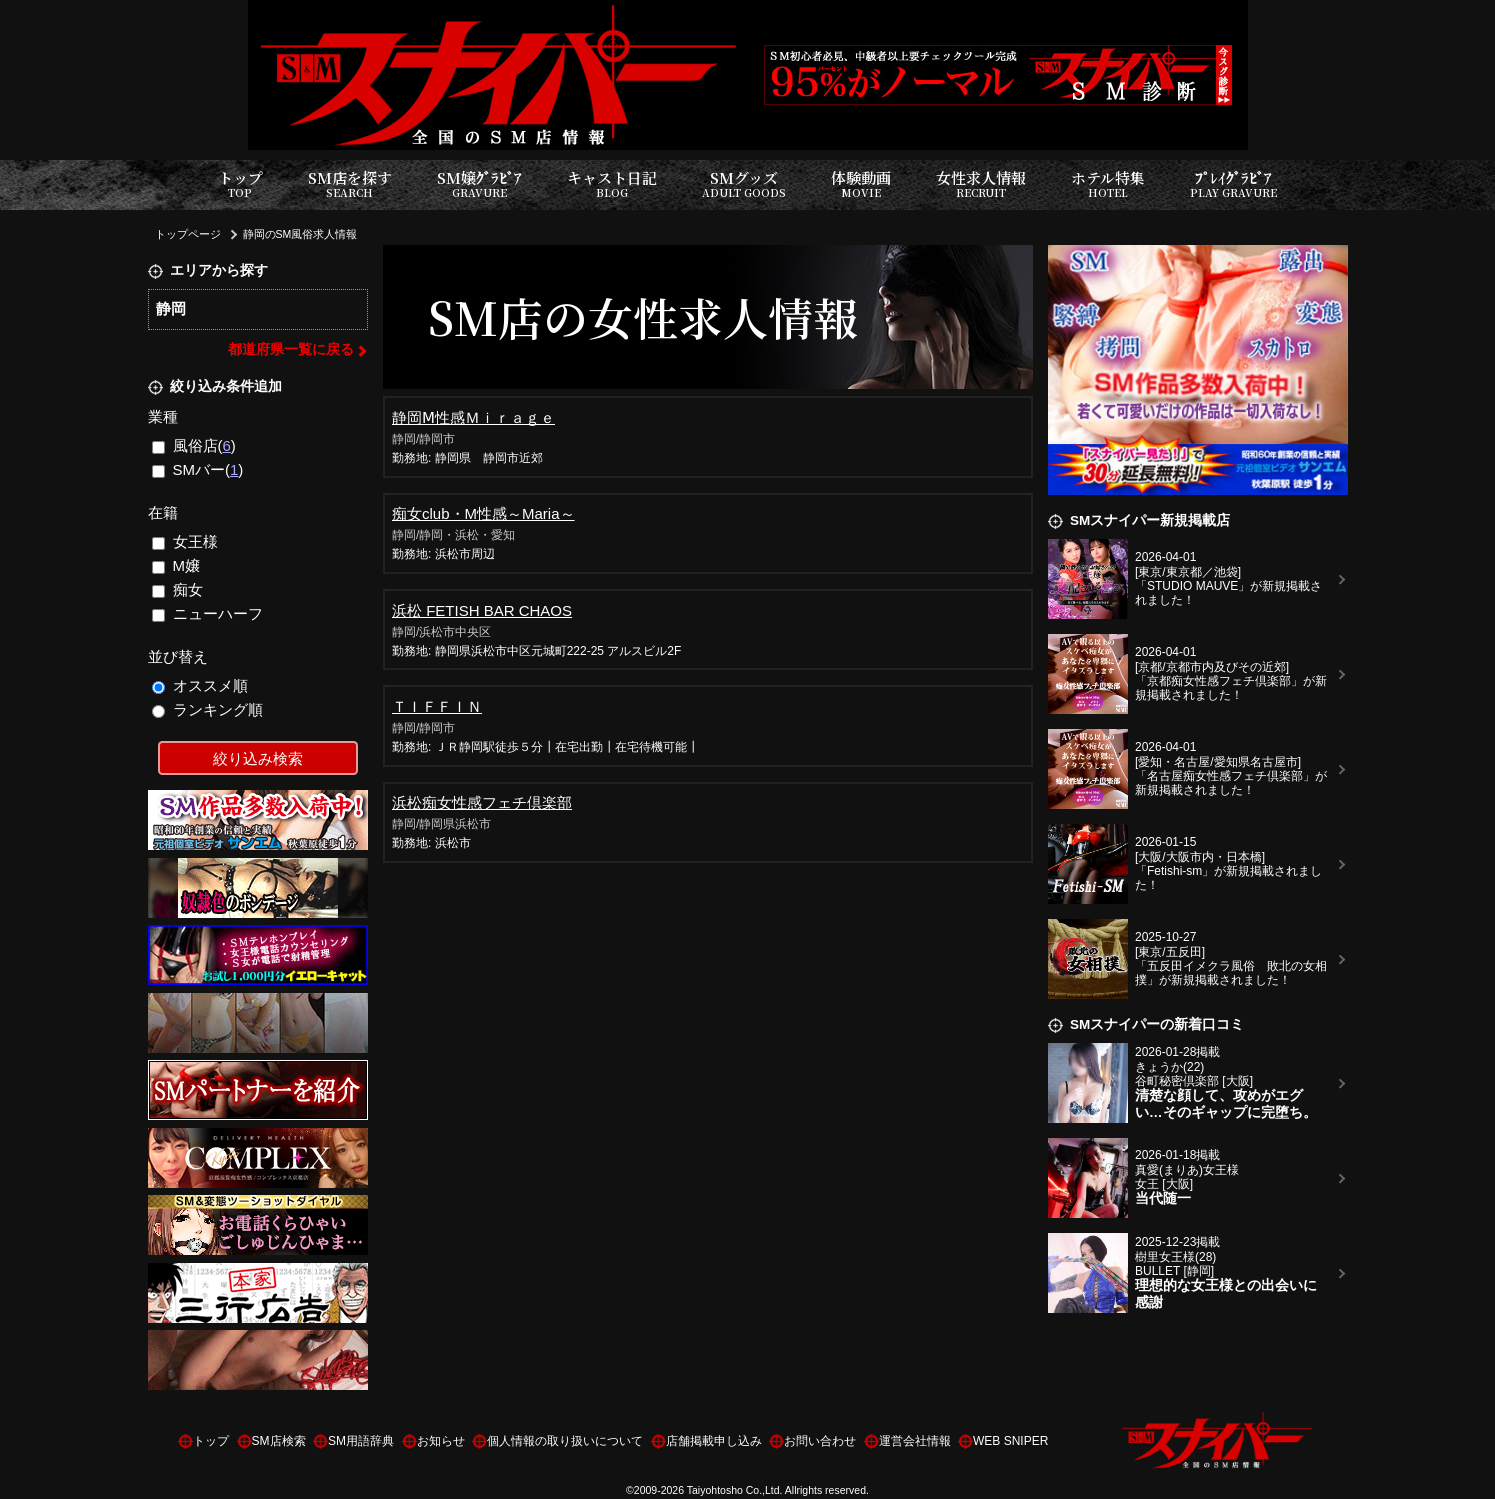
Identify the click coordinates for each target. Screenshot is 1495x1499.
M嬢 (176, 565)
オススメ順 (200, 685)
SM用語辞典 (361, 1441)
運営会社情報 (915, 1441)
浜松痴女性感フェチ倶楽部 (482, 802)
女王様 (185, 541)
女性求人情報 (981, 184)
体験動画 (861, 184)
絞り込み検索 (258, 758)
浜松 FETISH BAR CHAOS (482, 610)
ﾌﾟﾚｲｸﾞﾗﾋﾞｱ (1233, 184)
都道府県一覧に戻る (291, 349)
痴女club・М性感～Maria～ (483, 513)
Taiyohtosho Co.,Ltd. (735, 1490)
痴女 (177, 589)
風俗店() (194, 445)
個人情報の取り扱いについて (565, 1441)
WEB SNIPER (1010, 1441)
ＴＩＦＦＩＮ (437, 706)
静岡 (171, 308)
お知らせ (441, 1441)
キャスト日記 (612, 184)
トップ (240, 184)
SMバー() (197, 469)
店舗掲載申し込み (714, 1441)
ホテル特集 (1108, 184)
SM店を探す (350, 184)
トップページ (188, 234)
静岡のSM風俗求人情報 (300, 234)
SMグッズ (744, 184)
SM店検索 (279, 1441)
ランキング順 (207, 709)
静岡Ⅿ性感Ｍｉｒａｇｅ (473, 417)
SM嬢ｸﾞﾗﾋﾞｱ (479, 184)
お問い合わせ (820, 1441)
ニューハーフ (207, 613)
